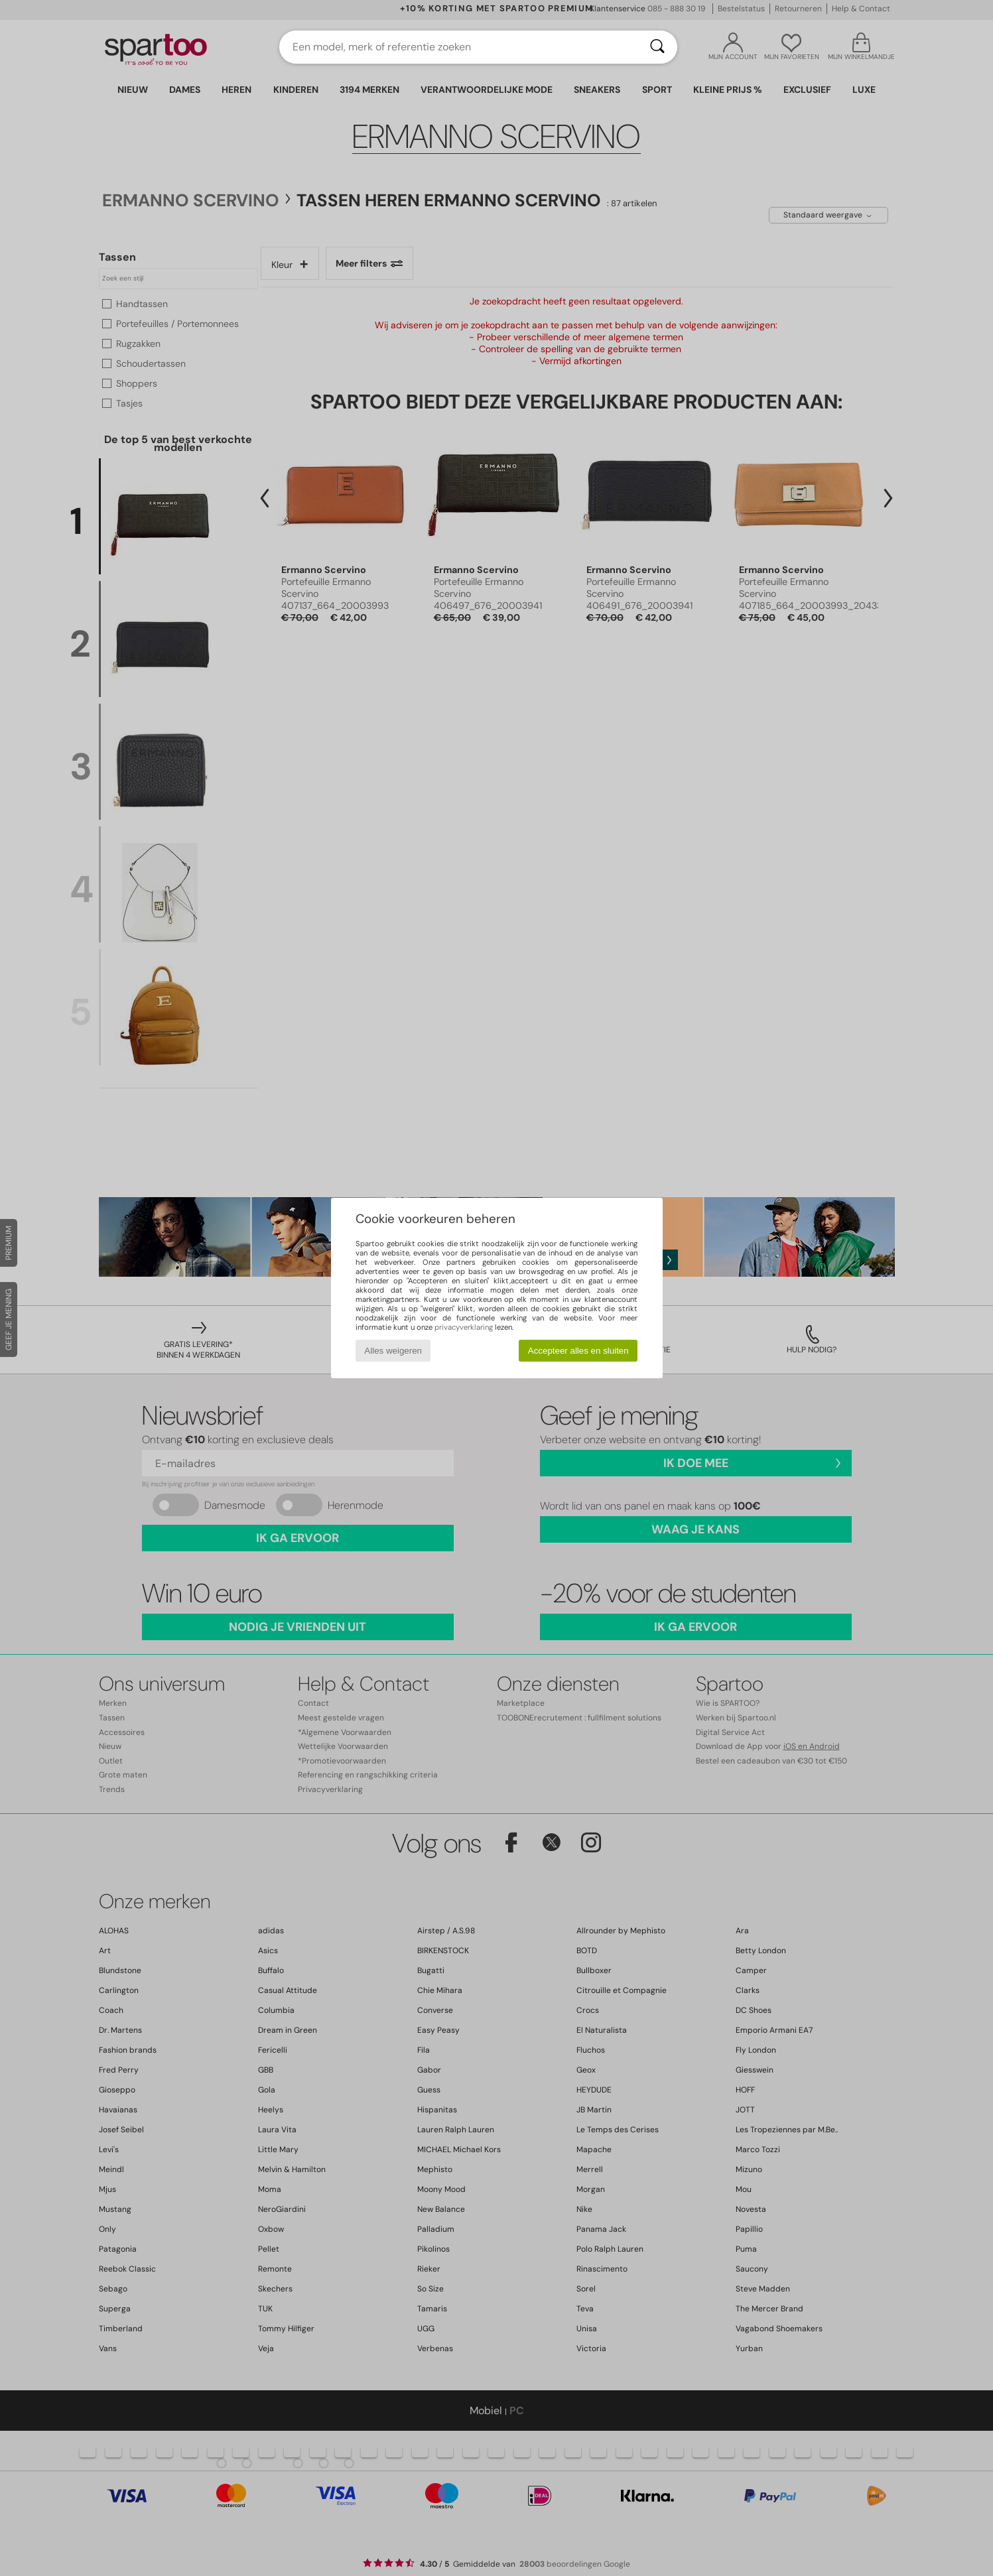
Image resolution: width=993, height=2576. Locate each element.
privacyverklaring (463, 1327)
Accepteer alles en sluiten (578, 1351)
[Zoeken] (657, 47)
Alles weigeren (393, 1351)
